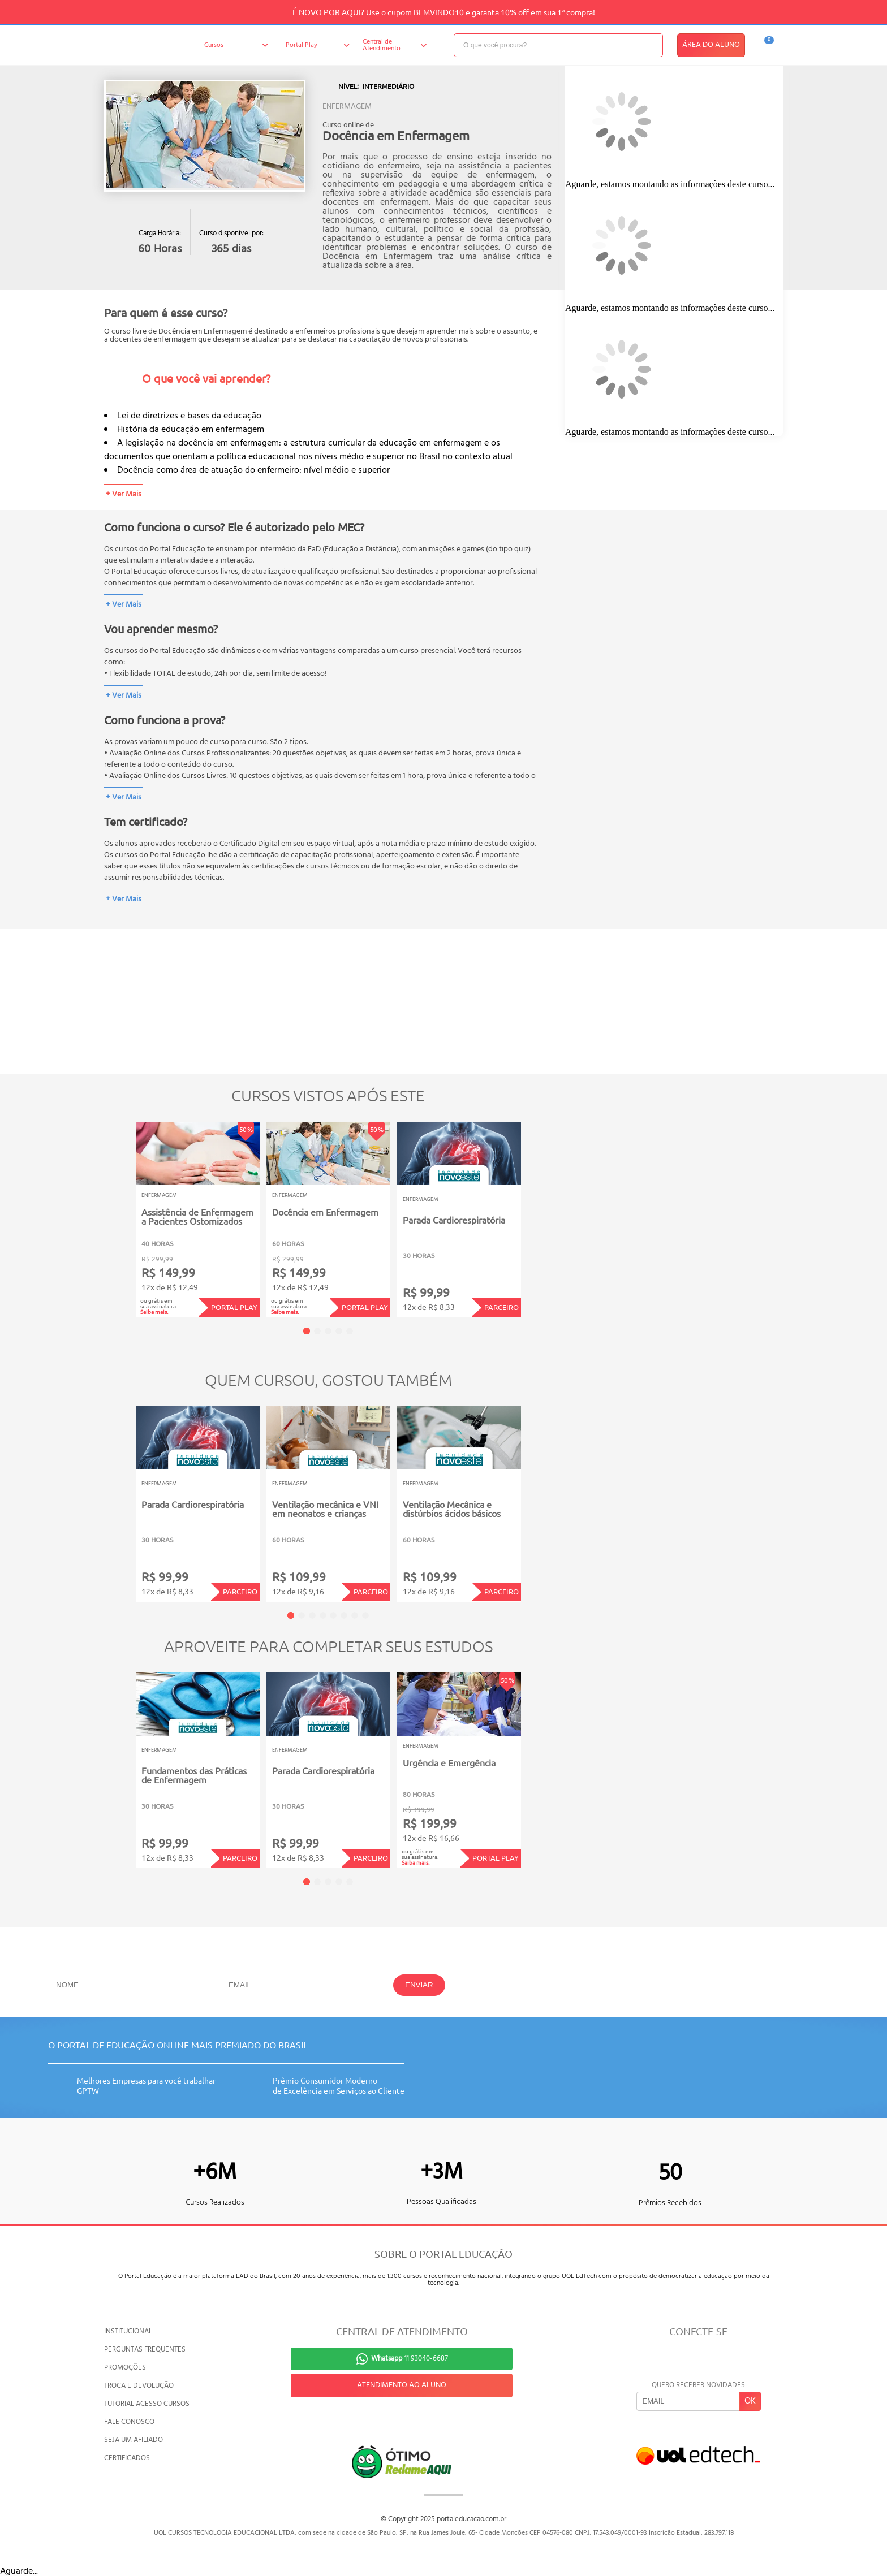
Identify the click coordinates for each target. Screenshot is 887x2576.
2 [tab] (317, 1331)
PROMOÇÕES (125, 2368)
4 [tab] (338, 1331)
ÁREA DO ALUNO (711, 44)
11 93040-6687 (409, 2359)
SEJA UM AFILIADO (133, 2440)
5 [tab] (349, 1331)
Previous (118, 1212)
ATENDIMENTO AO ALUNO (401, 2385)
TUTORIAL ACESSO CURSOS (147, 2404)
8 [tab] (365, 1615)
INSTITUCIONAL (128, 2331)
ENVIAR (419, 1985)
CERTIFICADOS (127, 2458)
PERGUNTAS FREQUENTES (145, 2349)
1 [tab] (306, 1331)
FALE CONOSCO (129, 2422)
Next (538, 1212)
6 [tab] (344, 1615)
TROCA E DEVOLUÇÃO (139, 2386)
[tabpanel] (198, 1219)
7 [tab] (354, 1615)
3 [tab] (328, 1331)
